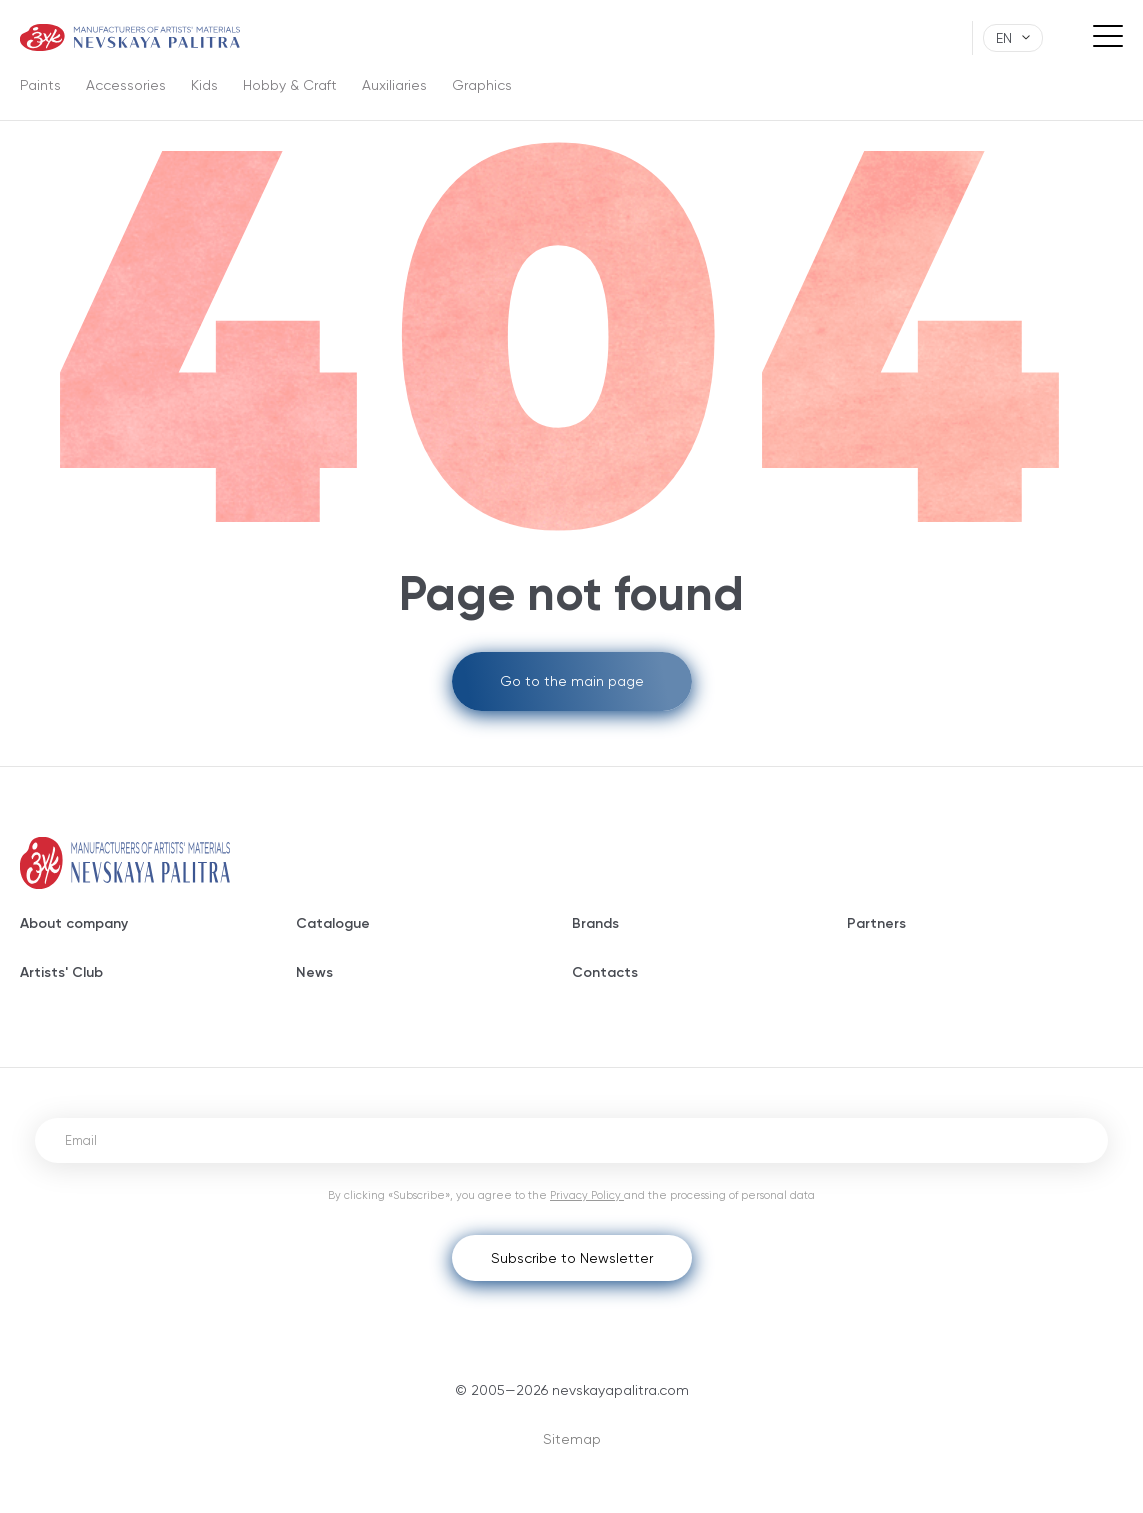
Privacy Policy (587, 1195)
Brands (595, 923)
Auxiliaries (394, 85)
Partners (876, 923)
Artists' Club (61, 972)
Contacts (605, 972)
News (314, 972)
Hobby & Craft (290, 85)
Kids (204, 85)
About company (74, 923)
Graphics (482, 85)
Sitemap (572, 1439)
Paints (40, 85)
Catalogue (333, 923)
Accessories (126, 85)
